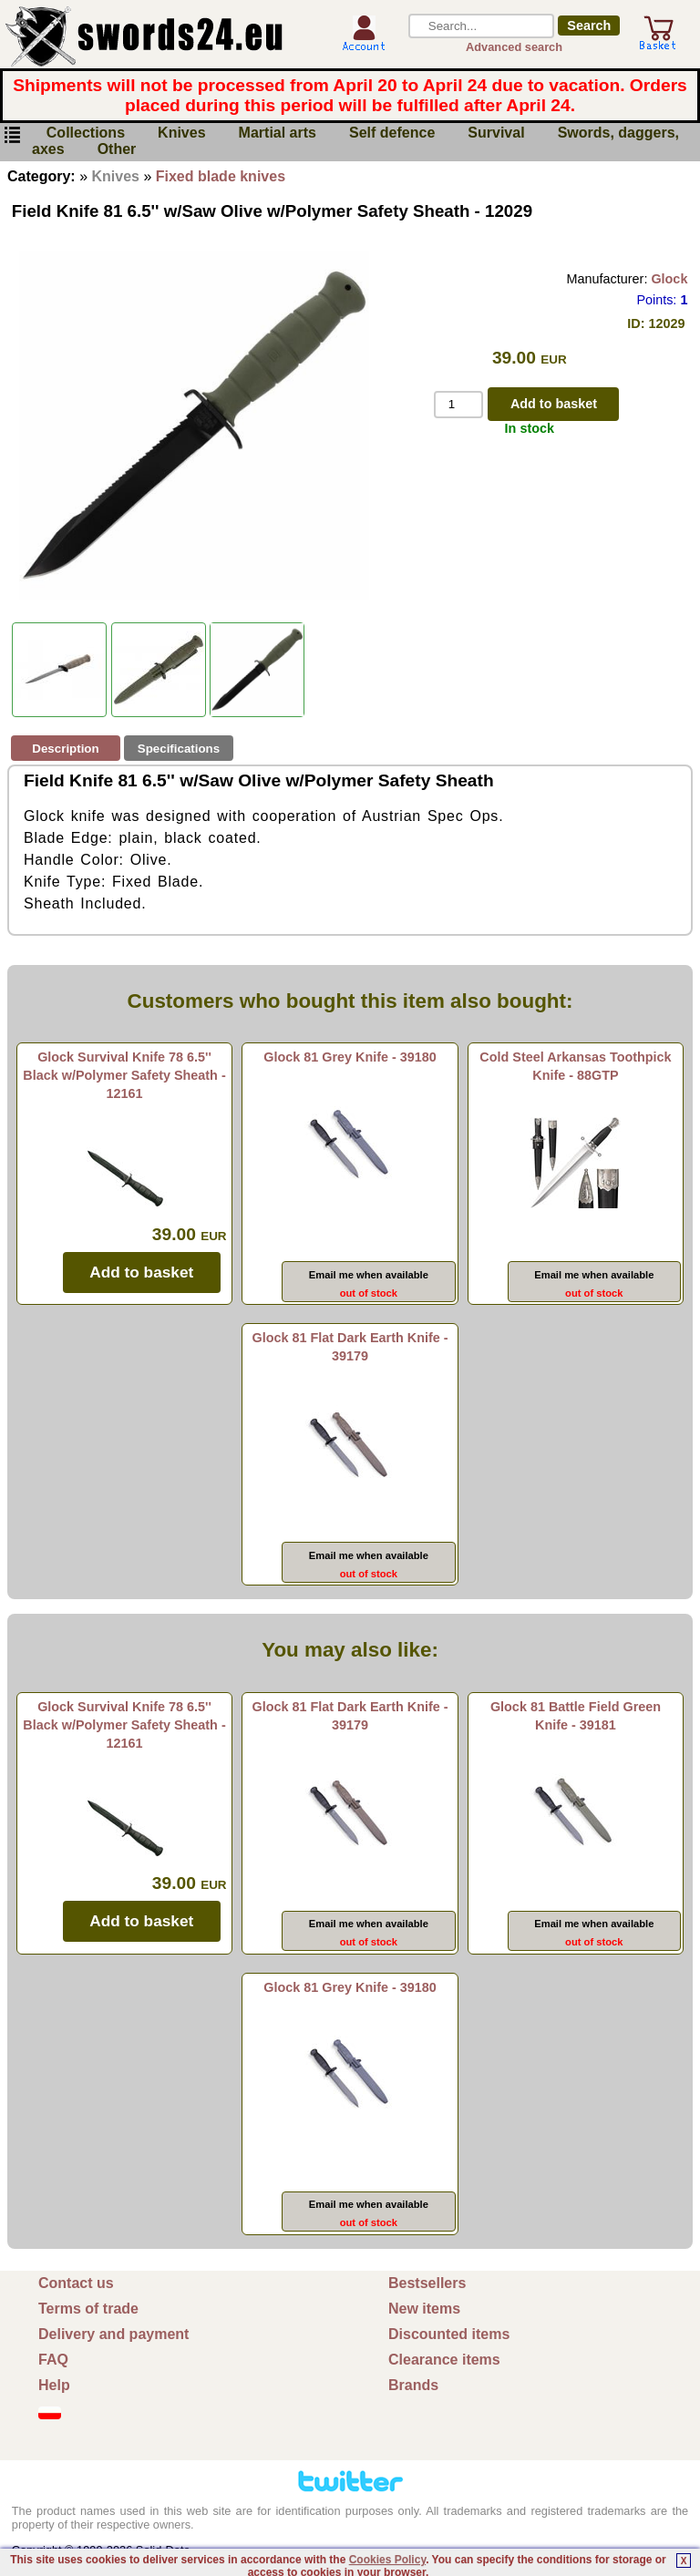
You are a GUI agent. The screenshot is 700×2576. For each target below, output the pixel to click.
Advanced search (514, 47)
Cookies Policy (387, 2559)
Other (117, 150)
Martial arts (277, 133)
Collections (85, 133)
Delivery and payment (113, 2334)
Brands (413, 2385)
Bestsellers (427, 2283)
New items (424, 2308)
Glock (669, 279)
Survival (496, 133)
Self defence (392, 133)
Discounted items (449, 2334)
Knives (181, 133)
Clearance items (444, 2359)
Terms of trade (88, 2308)
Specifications (179, 748)
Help (54, 2385)
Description (65, 748)
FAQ (53, 2359)
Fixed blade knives (220, 176)
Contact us (76, 2283)
